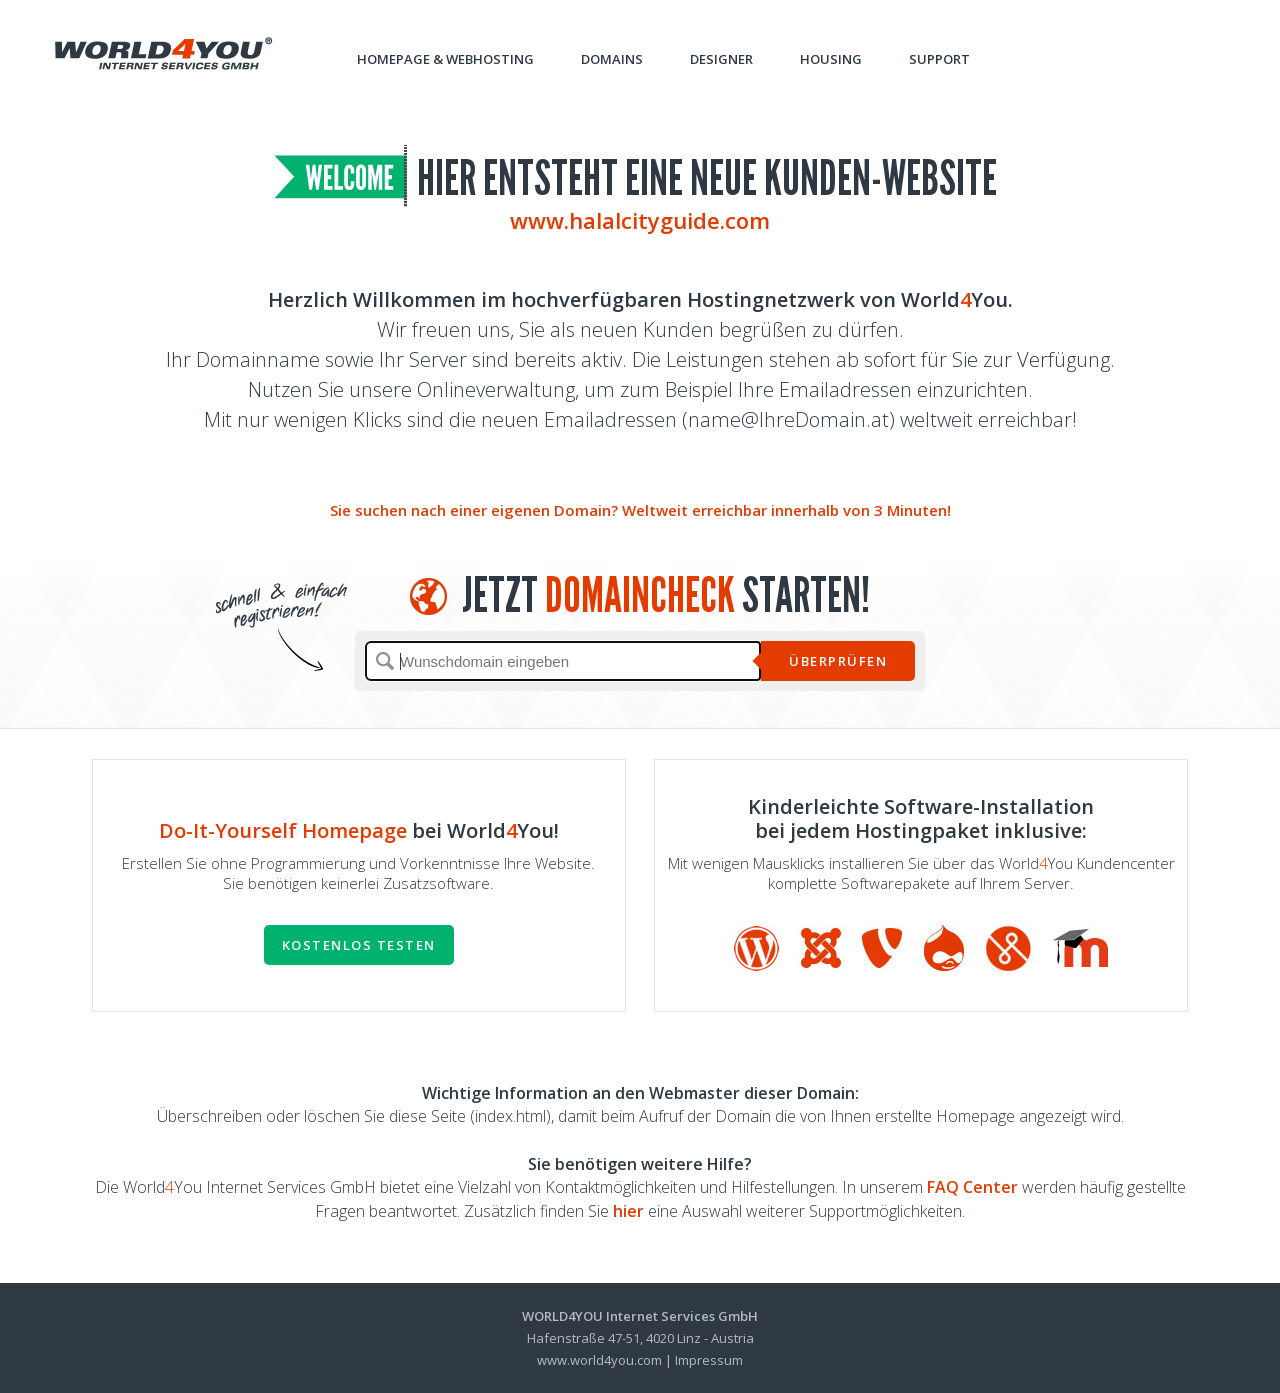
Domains (612, 59)
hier (628, 1211)
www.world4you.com (599, 1360)
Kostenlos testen (359, 945)
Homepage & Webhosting (445, 59)
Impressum (709, 1360)
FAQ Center (972, 1187)
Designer (721, 59)
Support (939, 59)
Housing (831, 59)
